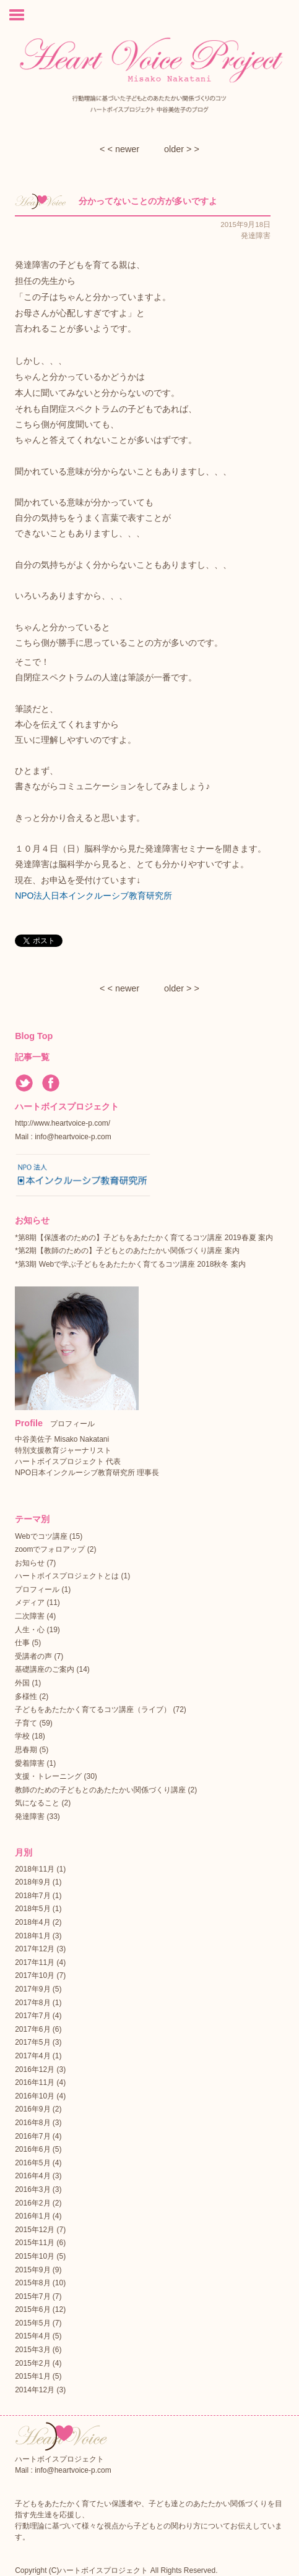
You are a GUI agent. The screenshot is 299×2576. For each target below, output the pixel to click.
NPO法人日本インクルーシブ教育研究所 (93, 896)
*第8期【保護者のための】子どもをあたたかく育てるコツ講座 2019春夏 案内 (144, 1237)
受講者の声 (33, 1656)
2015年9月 (32, 2270)
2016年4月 (32, 2176)
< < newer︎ (119, 149)
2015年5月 (32, 2323)
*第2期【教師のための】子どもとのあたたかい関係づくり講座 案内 (127, 1250)
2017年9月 (32, 1989)
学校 (22, 1736)
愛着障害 (30, 1763)
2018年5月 (32, 1908)
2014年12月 (34, 2390)
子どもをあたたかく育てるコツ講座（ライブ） (93, 1709)
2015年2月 (32, 2363)
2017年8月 (32, 2002)
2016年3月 (32, 2189)
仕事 (22, 1642)
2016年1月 (32, 2216)
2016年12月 (34, 2069)
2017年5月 (32, 2042)
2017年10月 (34, 1975)
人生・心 (30, 1629)
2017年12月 (34, 1949)
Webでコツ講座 (41, 1536)
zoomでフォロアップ (50, 1549)
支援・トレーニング (48, 1776)
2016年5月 (32, 2163)
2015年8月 (32, 2283)
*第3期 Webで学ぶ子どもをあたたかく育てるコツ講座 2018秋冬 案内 (130, 1264)
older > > (181, 149)
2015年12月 (34, 2229)
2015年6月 (32, 2309)
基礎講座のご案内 (44, 1669)
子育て (26, 1723)
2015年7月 (32, 2296)
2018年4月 (32, 1922)
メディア (30, 1602)
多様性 (26, 1696)
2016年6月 (32, 2149)
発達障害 (30, 1816)
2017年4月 (32, 2056)
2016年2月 (32, 2203)
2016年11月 (34, 2082)
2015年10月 (34, 2256)
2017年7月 (32, 2015)
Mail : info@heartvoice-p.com (63, 1136)
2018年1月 (32, 1936)
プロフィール (37, 1589)
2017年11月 (34, 1962)
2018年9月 (32, 1882)
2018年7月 (32, 1895)
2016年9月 (32, 2109)
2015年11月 (34, 2242)
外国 (22, 1683)
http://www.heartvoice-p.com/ (62, 1123)
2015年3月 (32, 2349)
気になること (37, 1803)
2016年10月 (34, 2096)
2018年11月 (34, 1869)
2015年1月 (32, 2376)
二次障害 (30, 1616)
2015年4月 (32, 2336)
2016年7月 (32, 2136)
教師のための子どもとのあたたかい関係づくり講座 (100, 1790)
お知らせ (30, 1563)
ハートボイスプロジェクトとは (67, 1576)
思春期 (26, 1749)
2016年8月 (32, 2122)
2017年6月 (32, 2029)
